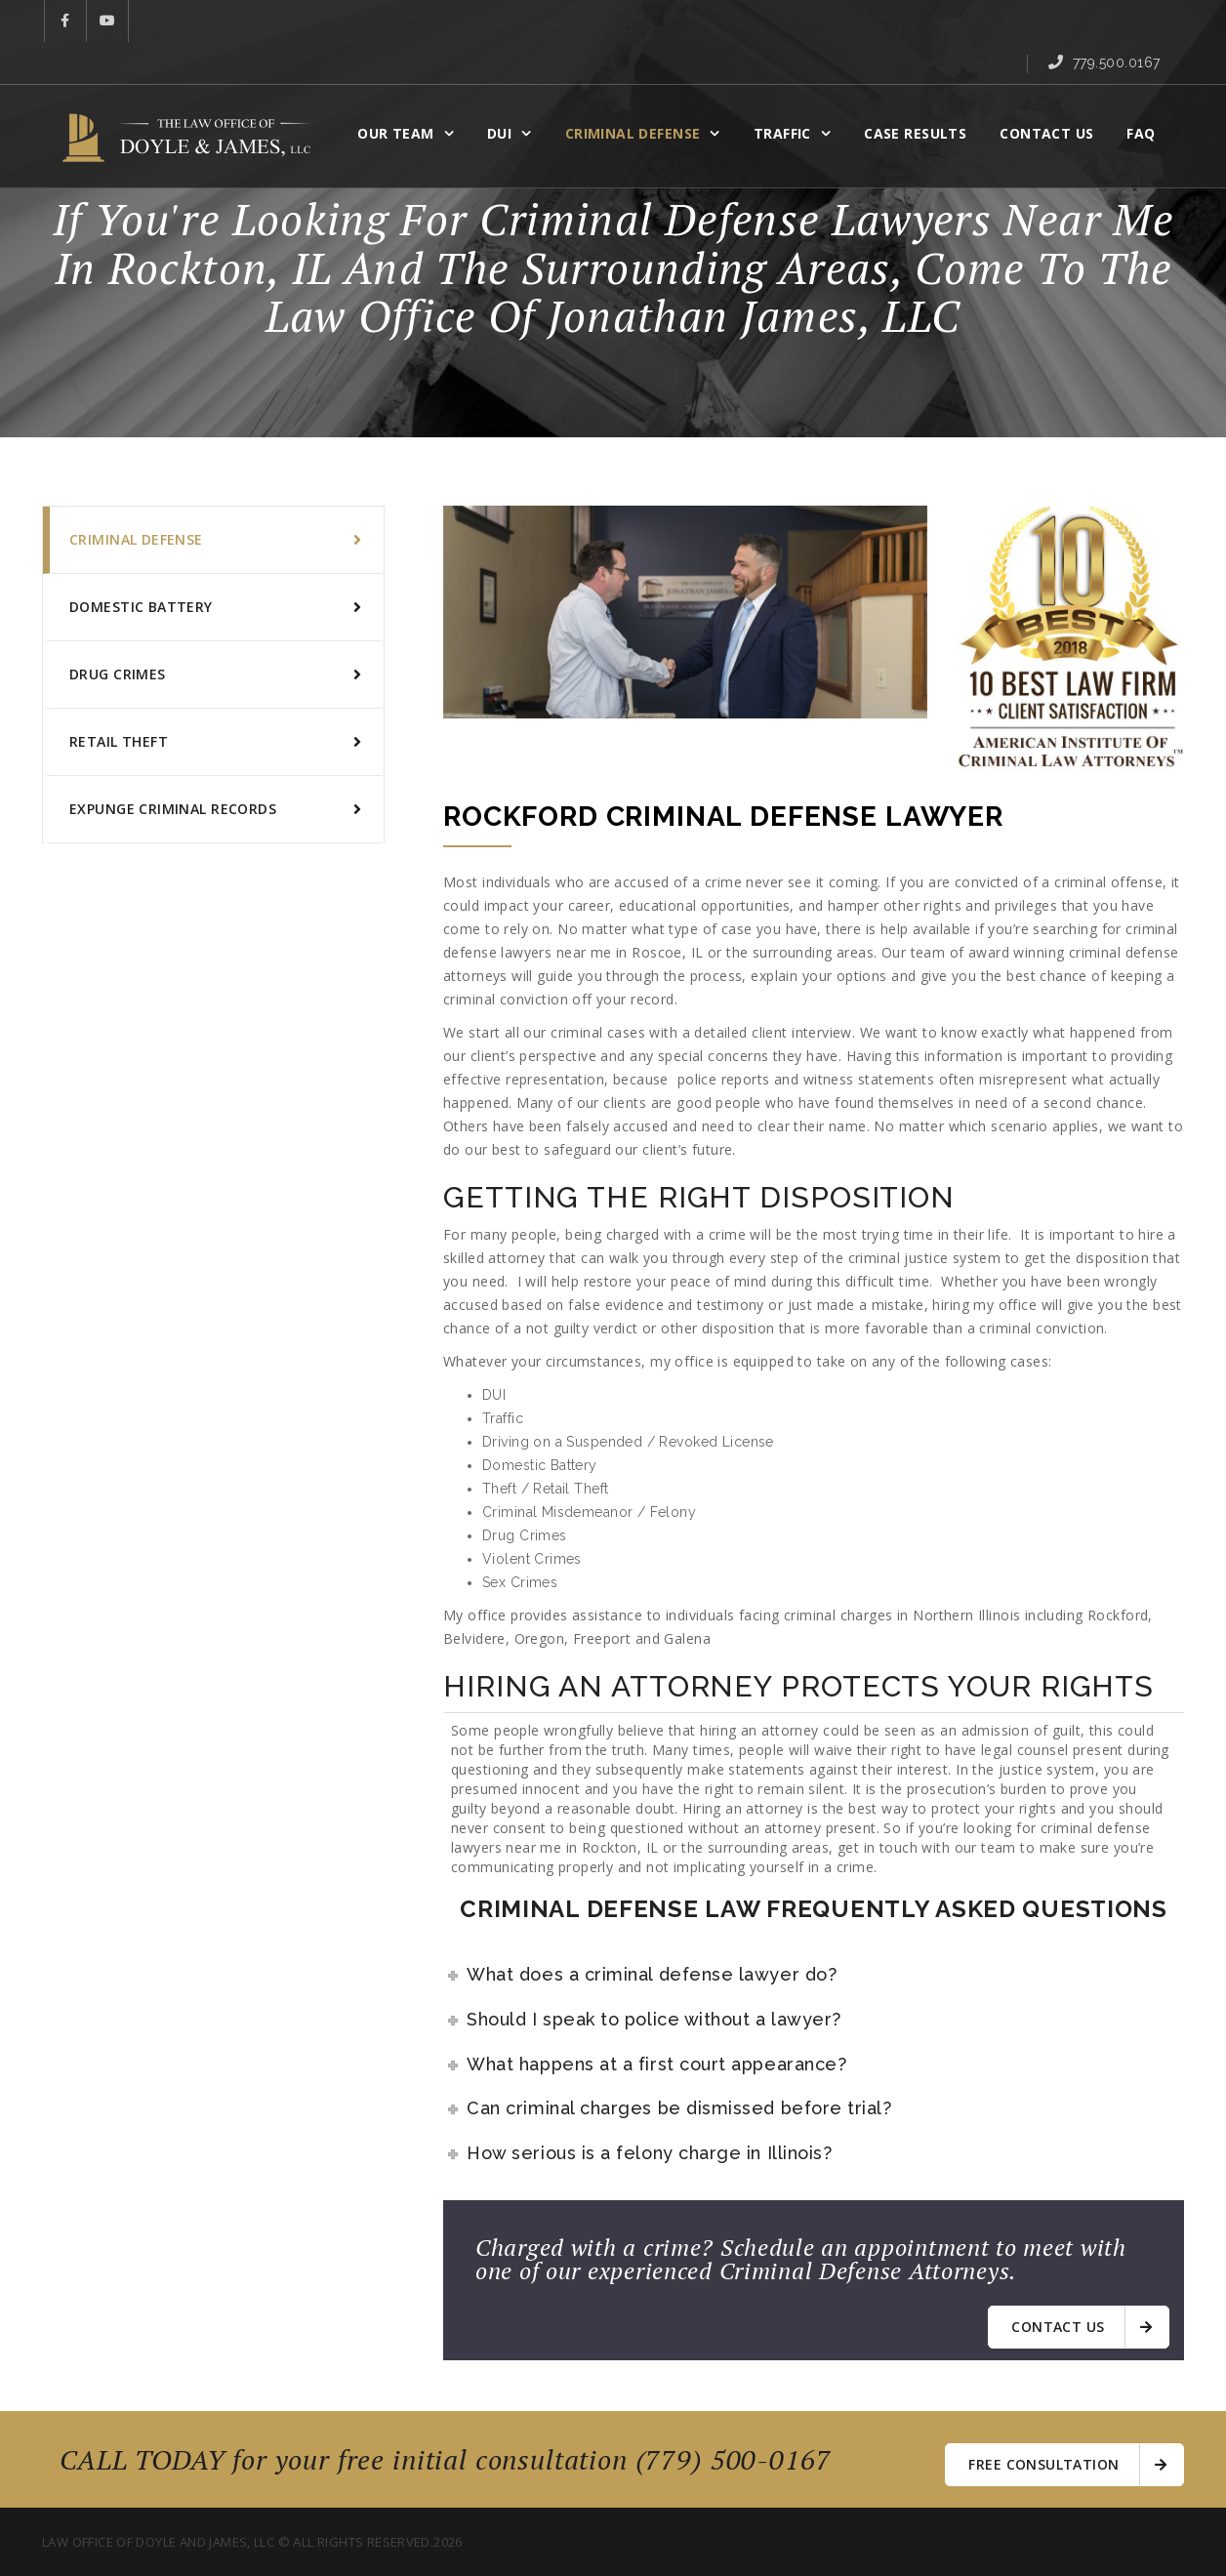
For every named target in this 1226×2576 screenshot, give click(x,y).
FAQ (1148, 94)
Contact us (1081, 2327)
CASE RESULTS (923, 94)
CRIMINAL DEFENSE (641, 94)
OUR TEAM (403, 94)
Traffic (790, 94)
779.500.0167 (1117, 22)
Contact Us (1054, 94)
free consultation (1067, 2461)
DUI (507, 94)
